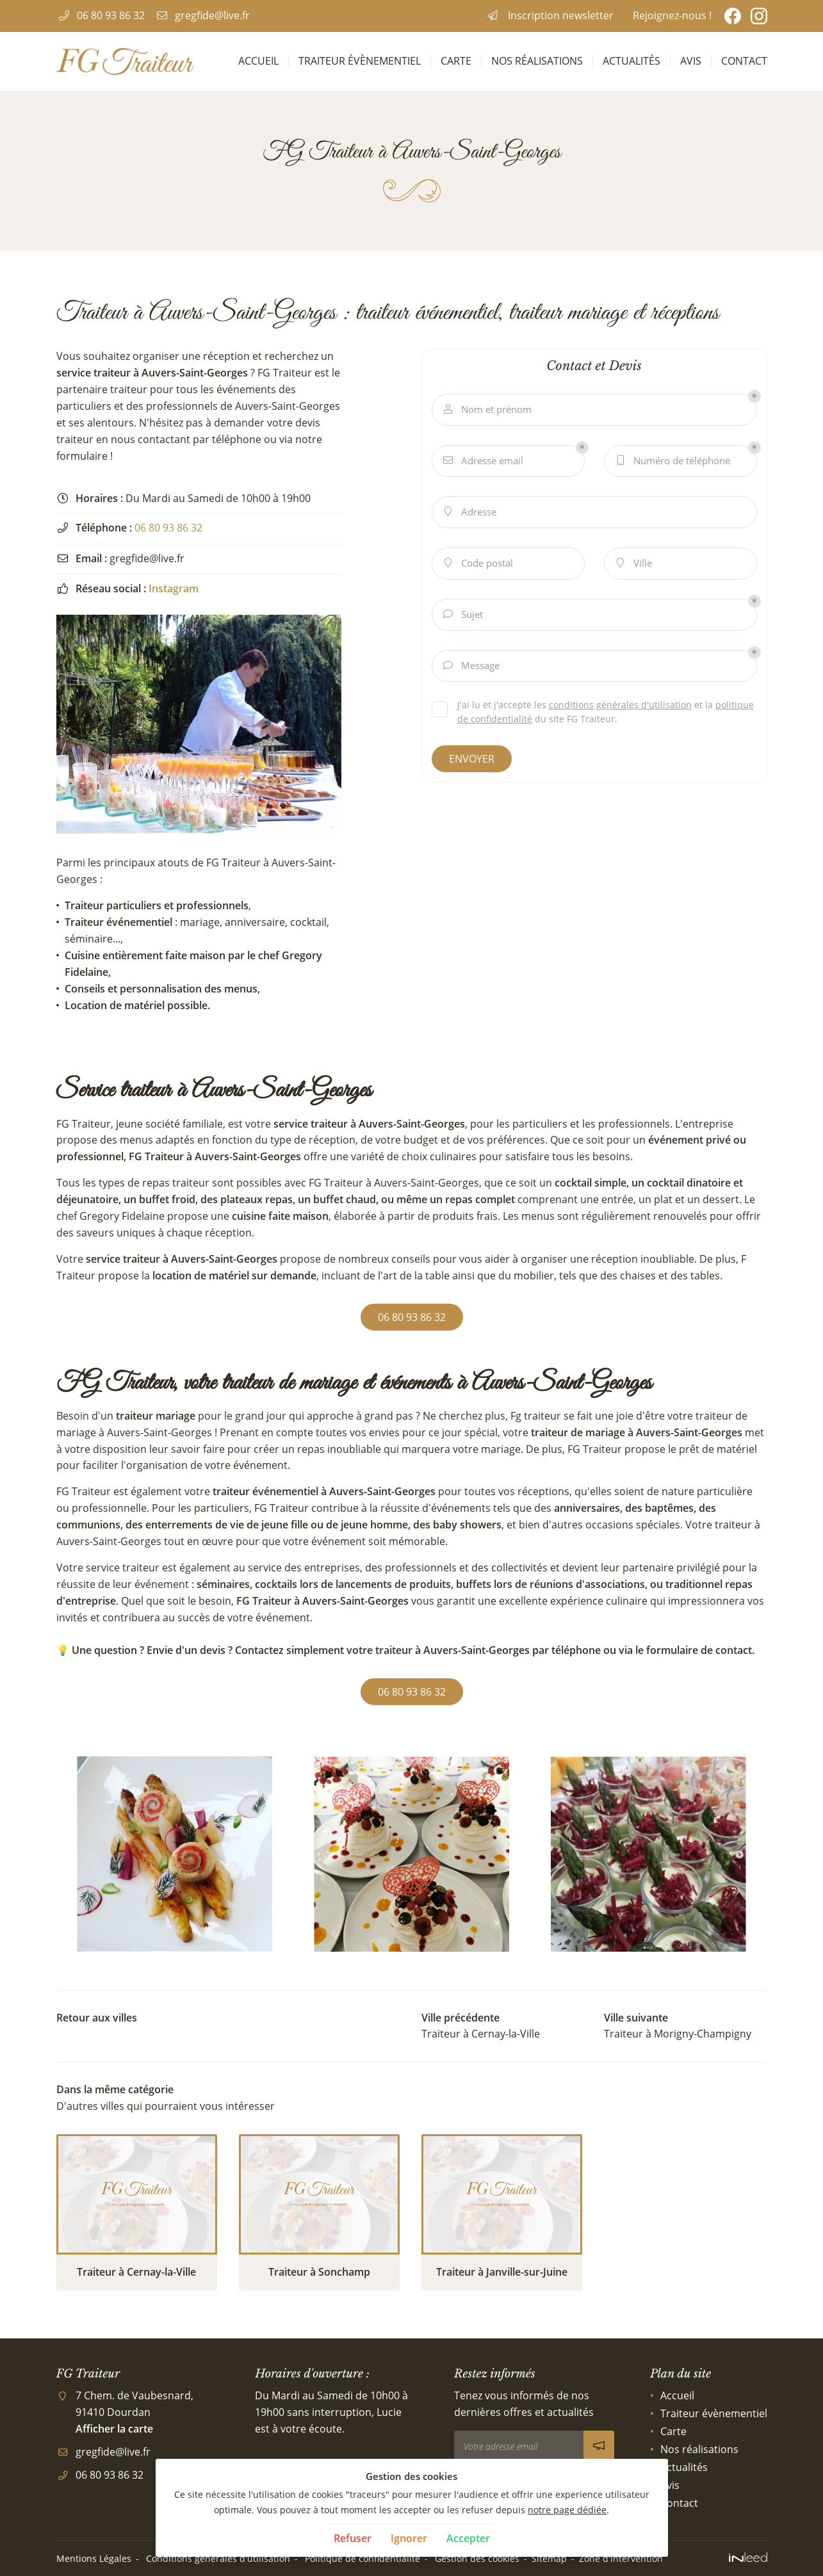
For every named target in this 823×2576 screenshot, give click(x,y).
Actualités (631, 61)
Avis (690, 61)
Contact (744, 61)
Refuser (352, 2538)
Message (471, 666)
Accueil (258, 61)
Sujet (462, 614)
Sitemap (549, 2558)
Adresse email (482, 461)
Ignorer (409, 2538)
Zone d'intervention (621, 2558)
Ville (633, 563)
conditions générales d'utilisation (620, 705)
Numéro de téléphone (672, 461)
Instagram (174, 588)
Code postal (477, 563)
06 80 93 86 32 (168, 528)
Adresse (469, 512)
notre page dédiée (567, 2510)
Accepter (468, 2538)
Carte (456, 61)
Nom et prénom (487, 409)
